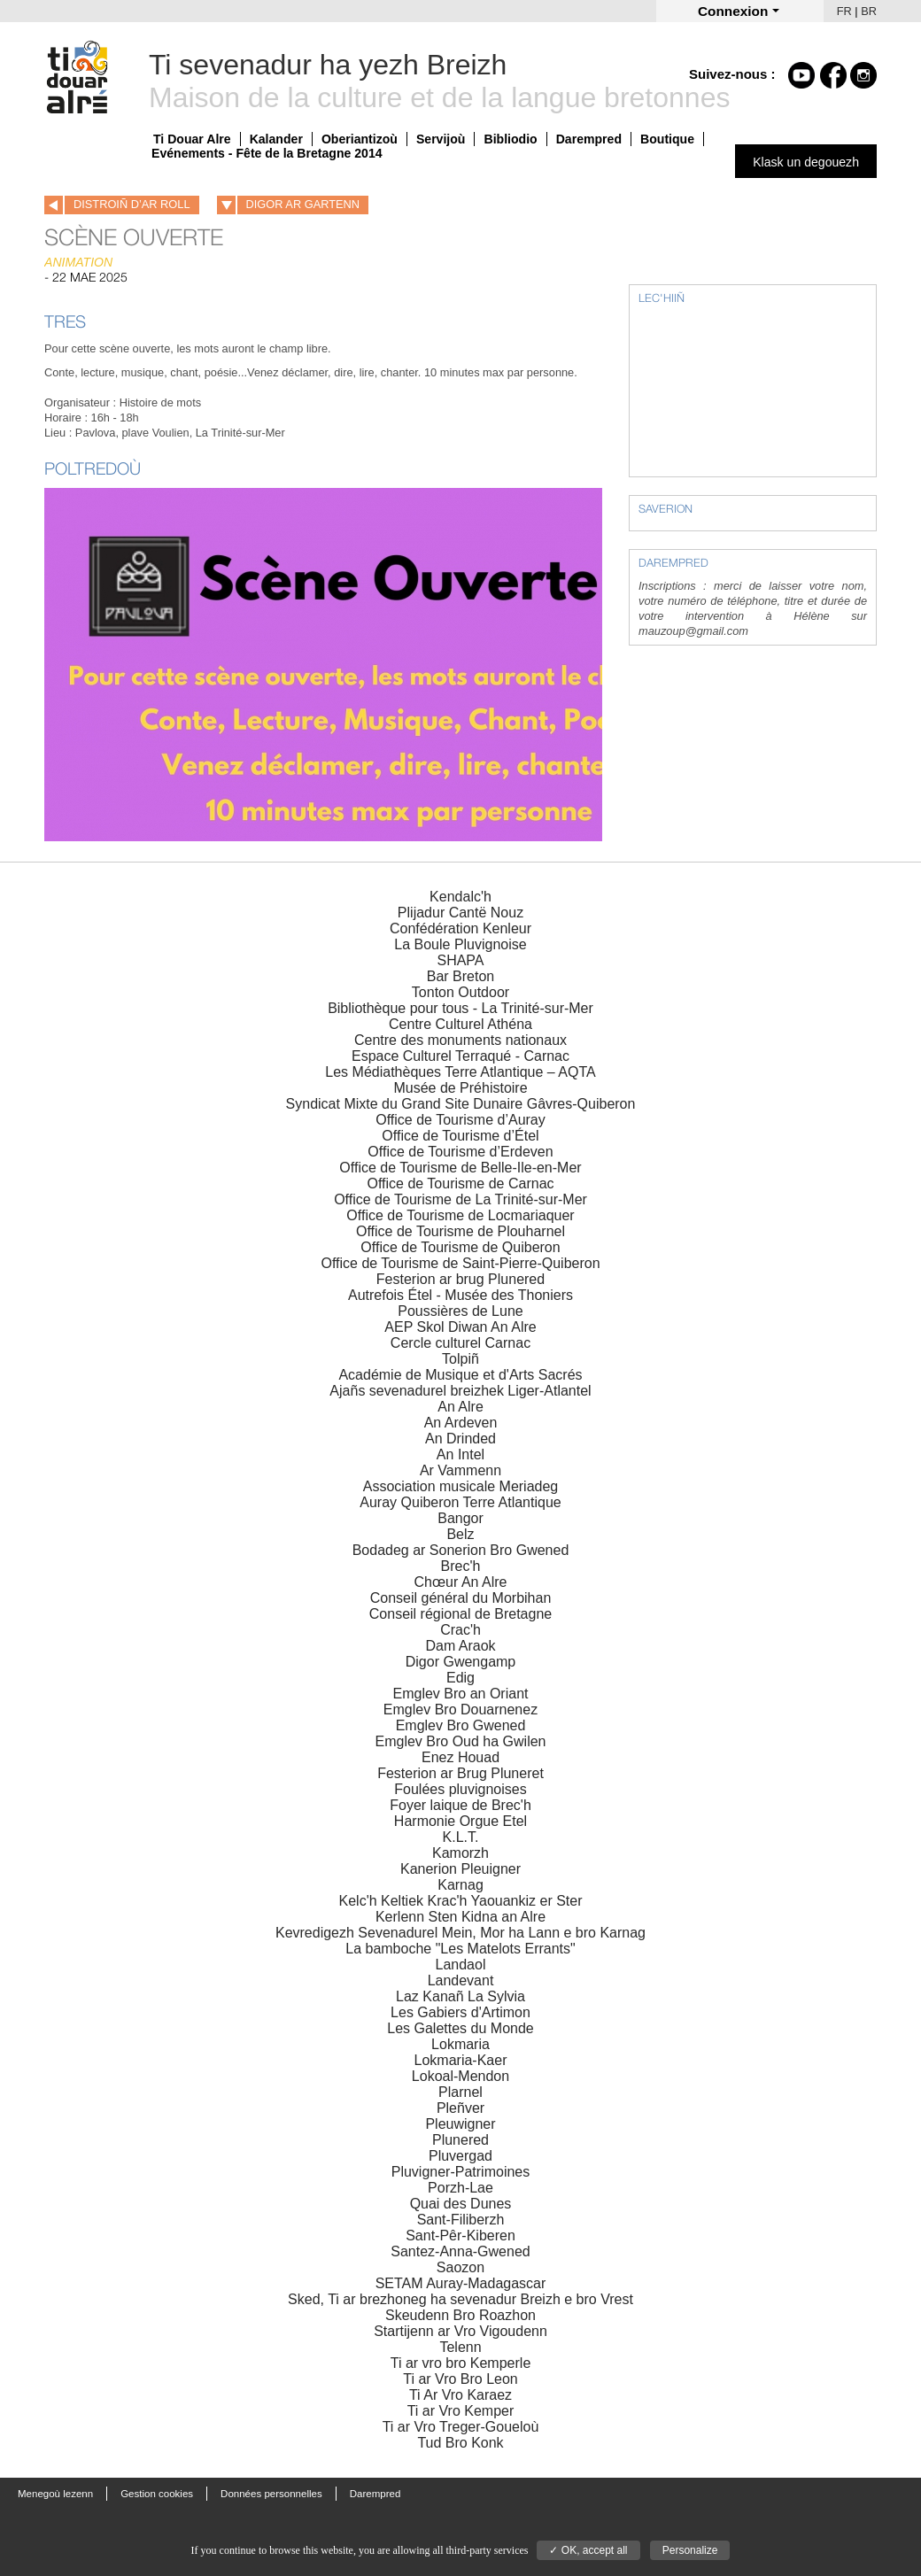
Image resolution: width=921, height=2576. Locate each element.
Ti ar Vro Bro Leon (460, 2378)
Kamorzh (460, 1852)
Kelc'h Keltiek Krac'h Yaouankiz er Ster (461, 1900)
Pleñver (460, 2108)
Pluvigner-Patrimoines (460, 2171)
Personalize (690, 2550)
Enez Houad (460, 1757)
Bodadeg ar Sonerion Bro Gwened (460, 1550)
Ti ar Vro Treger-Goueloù (461, 2426)
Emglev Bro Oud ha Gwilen (460, 1741)
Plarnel (460, 2092)
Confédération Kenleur (460, 928)
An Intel (460, 1454)
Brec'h (461, 1566)
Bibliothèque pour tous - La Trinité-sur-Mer (460, 1008)
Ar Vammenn (460, 1470)
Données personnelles (271, 2493)
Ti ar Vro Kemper (461, 2410)
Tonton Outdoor (460, 992)
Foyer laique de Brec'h (460, 1805)
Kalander (276, 139)
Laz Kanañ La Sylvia (460, 1996)
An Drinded (460, 1438)
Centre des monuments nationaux (460, 1040)
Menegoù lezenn (55, 2493)
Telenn (460, 2347)
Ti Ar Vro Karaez (460, 2394)
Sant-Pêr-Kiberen (460, 2235)
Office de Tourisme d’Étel (460, 1135)
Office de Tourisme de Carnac (460, 1183)
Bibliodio (510, 139)
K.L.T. (461, 1837)
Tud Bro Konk (460, 2442)
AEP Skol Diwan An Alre (460, 1326)
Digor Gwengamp (461, 1661)
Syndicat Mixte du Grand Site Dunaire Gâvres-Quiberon (461, 1103)
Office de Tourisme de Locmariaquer (460, 1215)
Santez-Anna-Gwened (460, 2251)
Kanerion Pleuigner (460, 1868)
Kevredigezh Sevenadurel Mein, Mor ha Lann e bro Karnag (460, 1932)
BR (869, 11)
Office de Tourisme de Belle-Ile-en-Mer (460, 1167)
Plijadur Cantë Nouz (460, 912)
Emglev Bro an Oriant (461, 1693)
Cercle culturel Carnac (460, 1342)
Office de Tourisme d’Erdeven (460, 1151)
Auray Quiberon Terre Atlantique (460, 1502)
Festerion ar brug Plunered (460, 1279)
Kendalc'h (460, 896)
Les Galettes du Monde (460, 2028)
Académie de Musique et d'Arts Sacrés (460, 1374)
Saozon (460, 2267)
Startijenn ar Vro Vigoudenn (460, 2331)
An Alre (460, 1406)
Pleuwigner (460, 2123)
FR (844, 11)
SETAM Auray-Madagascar (460, 2283)
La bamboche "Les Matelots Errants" (460, 1948)
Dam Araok (460, 1645)
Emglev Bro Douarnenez (460, 1709)
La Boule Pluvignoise (460, 944)
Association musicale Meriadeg (461, 1486)
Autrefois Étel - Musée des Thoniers (460, 1295)
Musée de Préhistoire (460, 1087)
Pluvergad (460, 2155)
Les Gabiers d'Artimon (460, 2012)
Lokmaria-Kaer (460, 2060)
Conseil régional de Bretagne (460, 1613)
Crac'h (460, 1629)
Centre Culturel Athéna (460, 1024)
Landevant (461, 1980)
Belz (460, 1534)
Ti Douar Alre (192, 139)
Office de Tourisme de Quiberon (460, 1247)
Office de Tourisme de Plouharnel (460, 1231)
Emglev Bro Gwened (461, 1725)
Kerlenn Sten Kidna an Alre (460, 1916)
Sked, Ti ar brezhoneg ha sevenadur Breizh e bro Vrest (460, 2299)
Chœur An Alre (460, 1582)
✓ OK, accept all (588, 2550)
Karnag (460, 1884)
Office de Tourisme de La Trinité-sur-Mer (460, 1199)
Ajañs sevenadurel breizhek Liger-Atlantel (460, 1390)
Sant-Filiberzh (461, 2219)
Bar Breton (460, 976)
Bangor (460, 1518)
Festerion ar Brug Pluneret (460, 1773)
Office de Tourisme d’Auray (460, 1119)
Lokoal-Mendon (460, 2076)
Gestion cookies (156, 2493)
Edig (460, 1677)
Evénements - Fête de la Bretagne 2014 (267, 153)
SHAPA (460, 960)
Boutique (667, 139)
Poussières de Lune (460, 1311)
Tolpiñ (460, 1358)
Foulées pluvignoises (460, 1789)
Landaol (461, 1964)
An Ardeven (461, 1422)
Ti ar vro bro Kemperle (461, 2363)
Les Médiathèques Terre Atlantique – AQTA (460, 1071)
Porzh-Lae (460, 2187)
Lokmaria (460, 2044)
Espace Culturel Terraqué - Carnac (460, 1056)
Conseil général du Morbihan (461, 1597)
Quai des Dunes (461, 2203)
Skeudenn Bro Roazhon (460, 2315)
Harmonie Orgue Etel (460, 1821)
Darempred (589, 139)
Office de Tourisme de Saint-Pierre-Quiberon (460, 1263)
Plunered (460, 2139)
